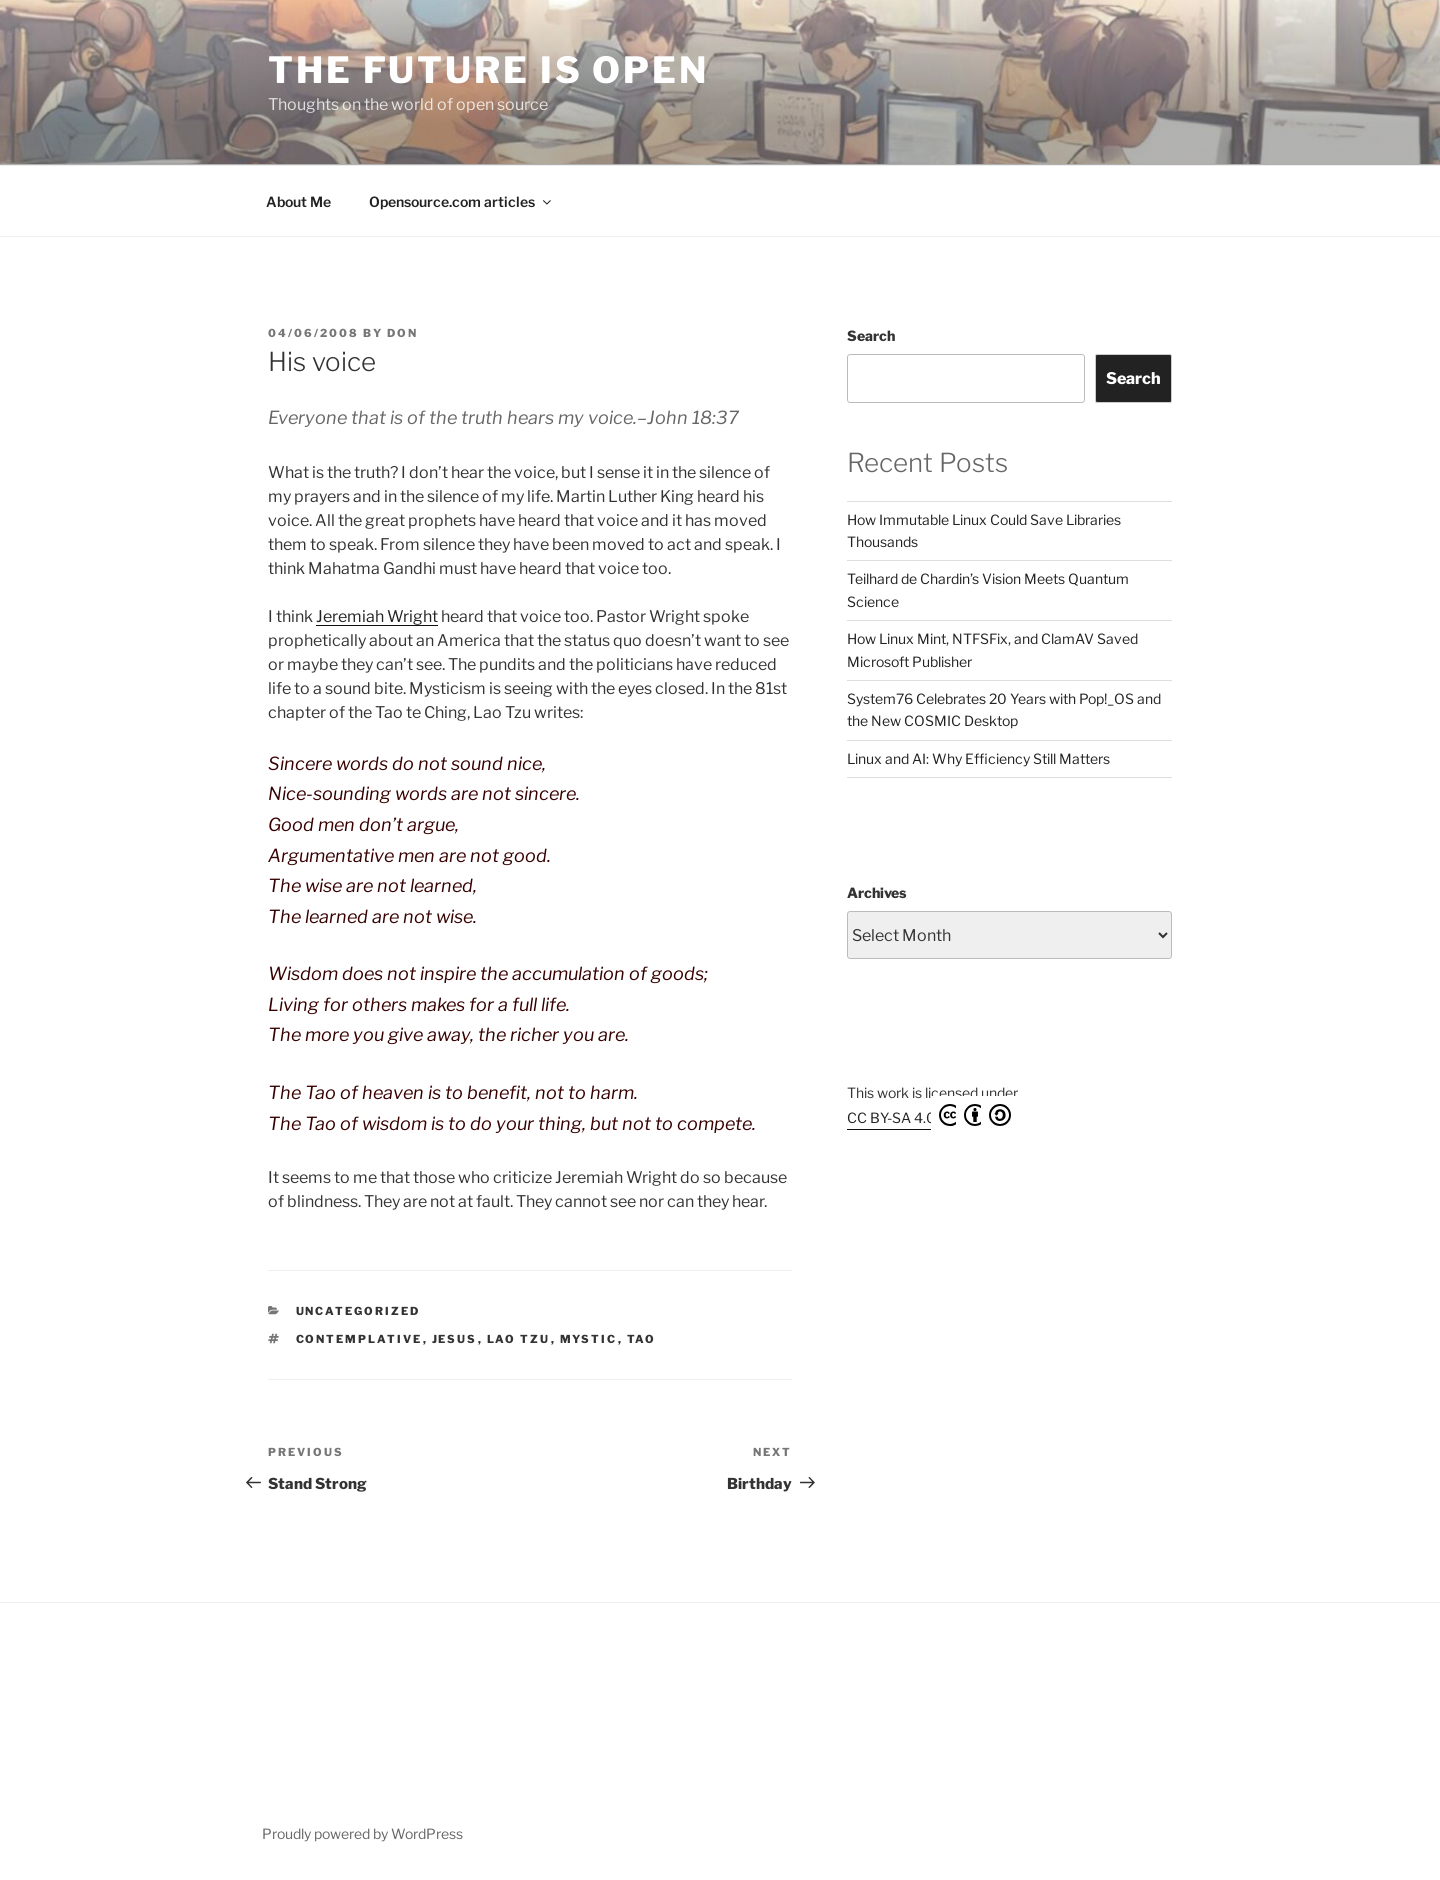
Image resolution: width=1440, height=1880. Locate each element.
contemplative (359, 1339)
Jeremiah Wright (377, 616)
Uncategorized (358, 1311)
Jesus (455, 1339)
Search (871, 335)
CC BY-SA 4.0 (929, 1115)
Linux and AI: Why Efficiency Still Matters (978, 758)
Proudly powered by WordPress (362, 1833)
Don (402, 333)
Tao (642, 1339)
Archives (876, 892)
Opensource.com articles (461, 201)
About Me (298, 201)
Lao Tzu (519, 1339)
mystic (589, 1339)
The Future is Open (488, 70)
